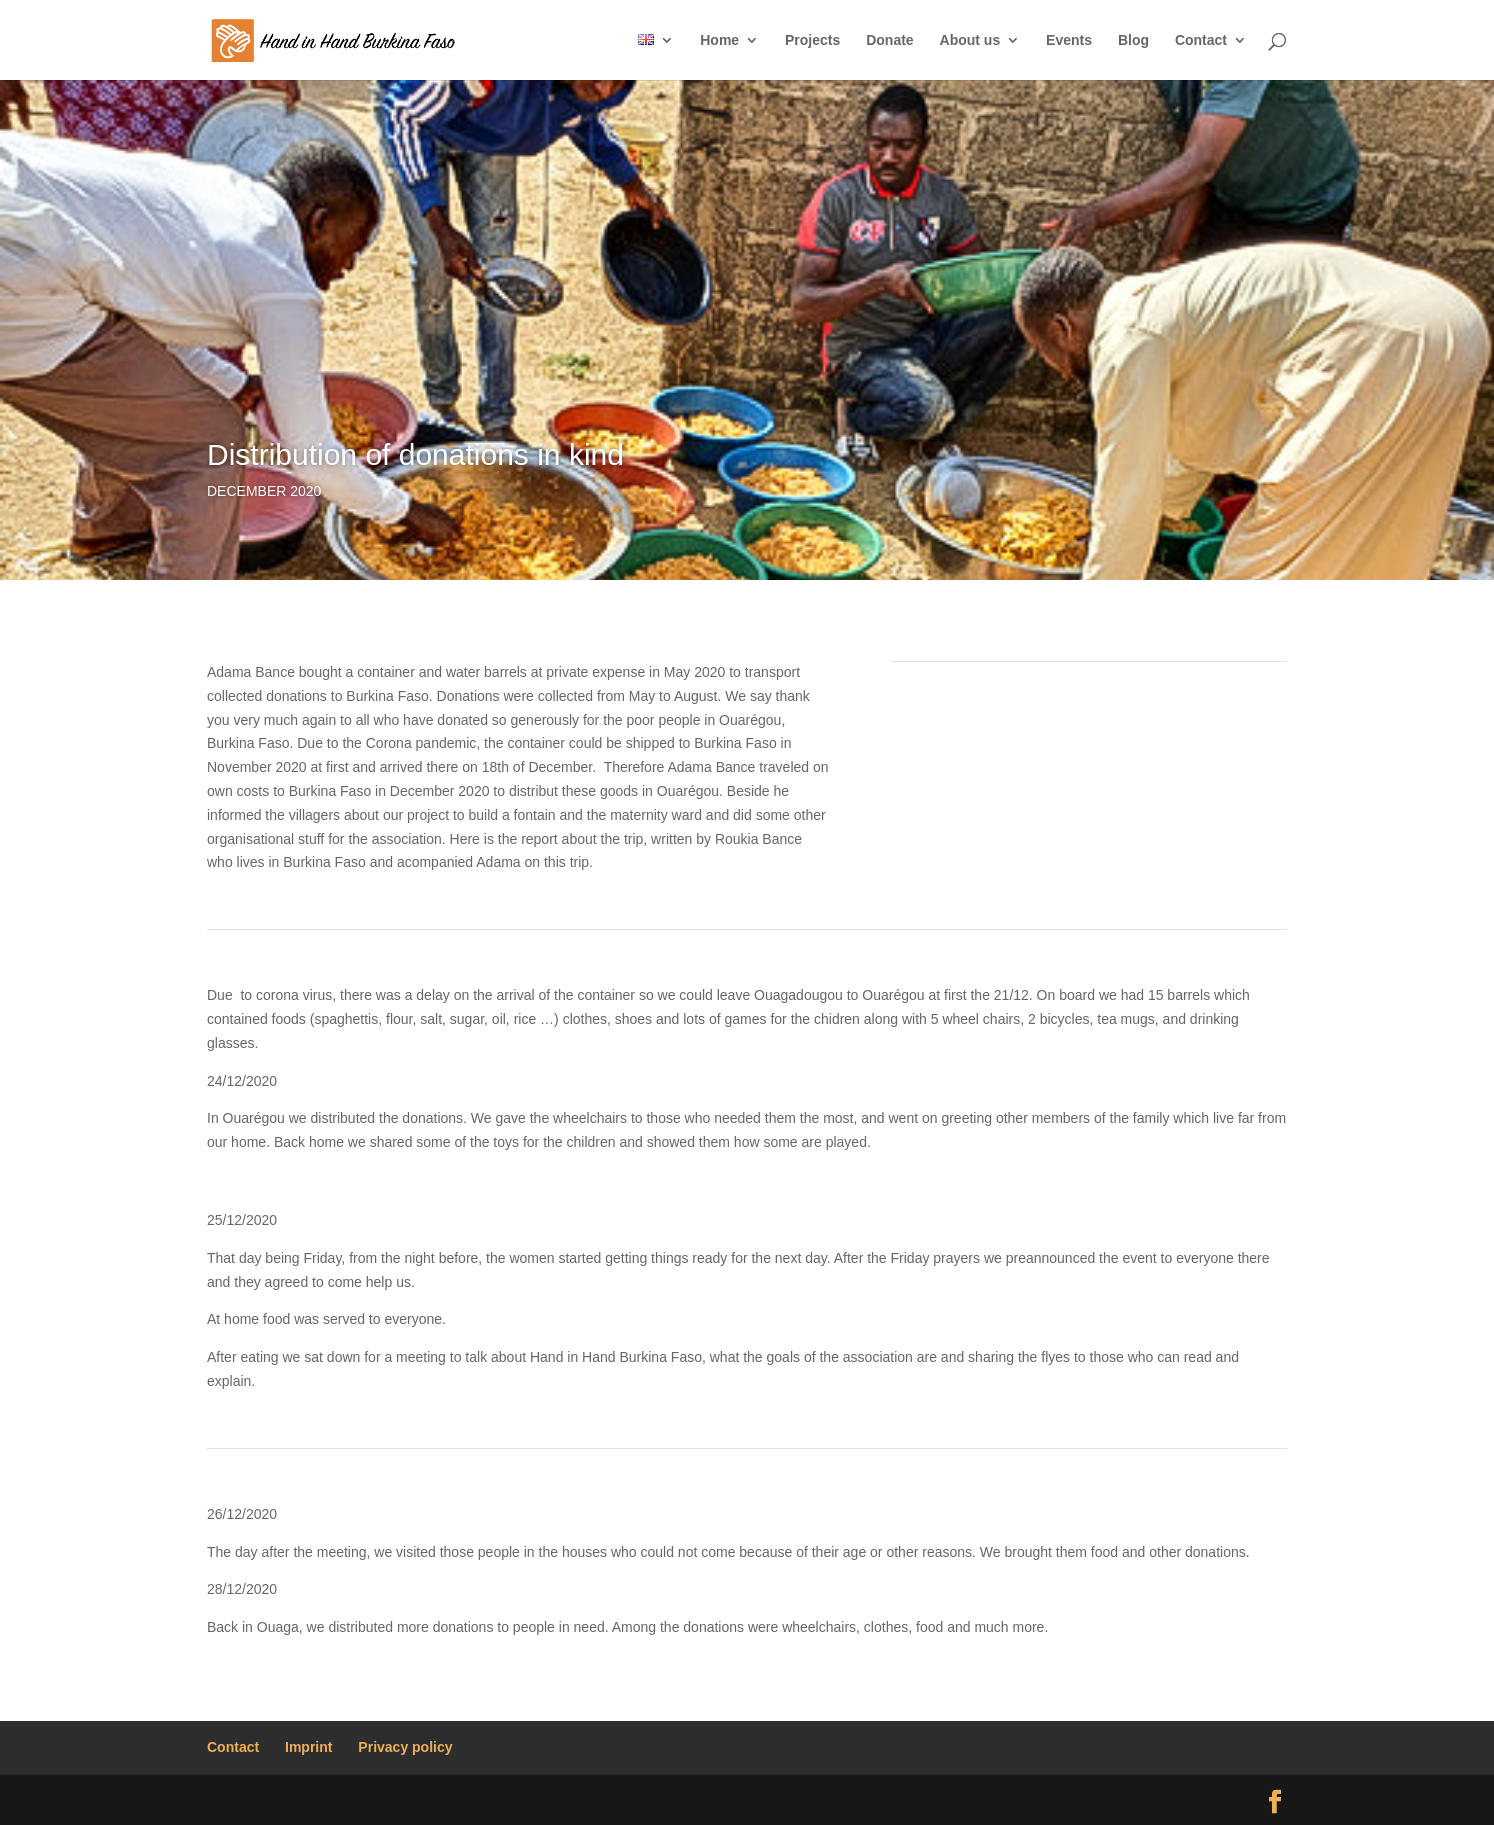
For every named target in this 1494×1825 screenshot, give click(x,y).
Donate (889, 40)
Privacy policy (405, 1747)
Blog (1133, 40)
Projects (812, 40)
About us (970, 40)
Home (719, 40)
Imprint (308, 1747)
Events (1069, 40)
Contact (1201, 40)
